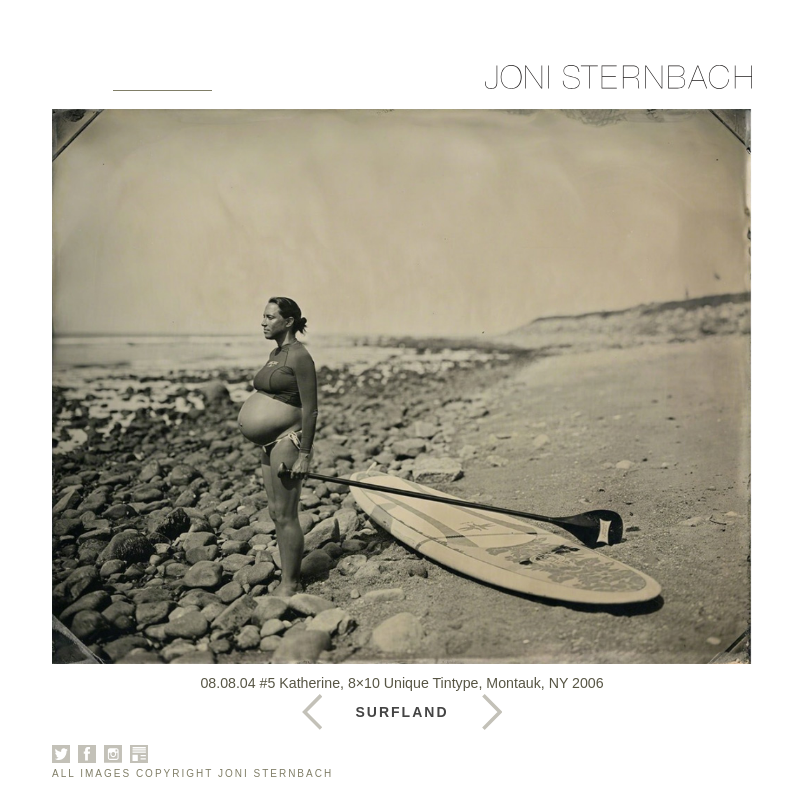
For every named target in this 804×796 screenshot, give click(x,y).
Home (77, 82)
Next (312, 712)
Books (323, 82)
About (252, 82)
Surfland (402, 712)
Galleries (162, 82)
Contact (466, 82)
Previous (492, 712)
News (389, 82)
